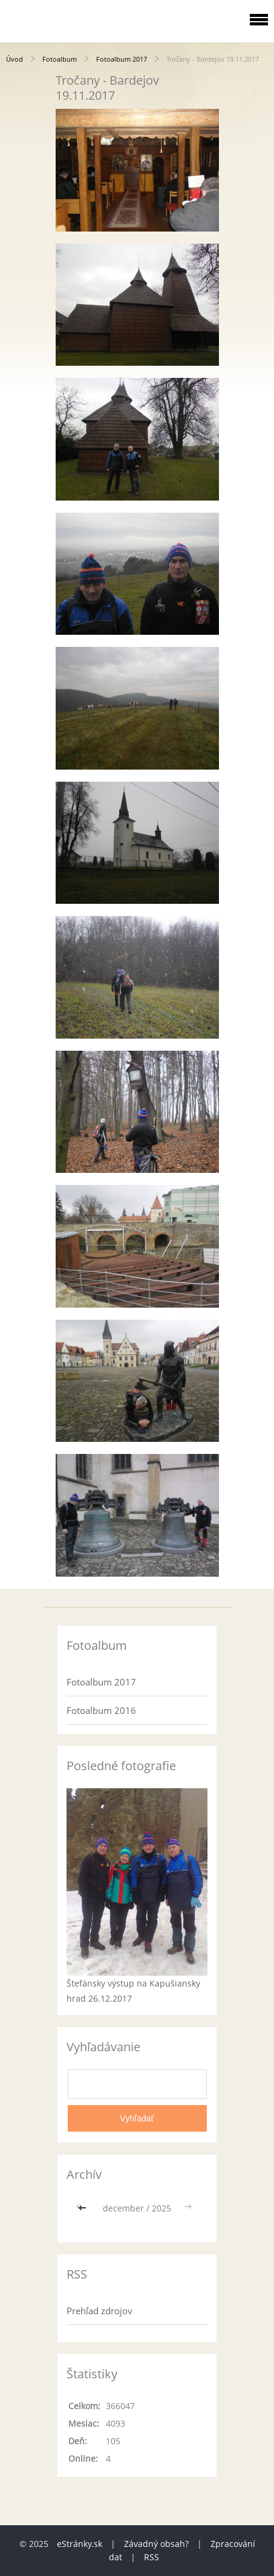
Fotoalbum (59, 58)
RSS (151, 2557)
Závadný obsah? (156, 2543)
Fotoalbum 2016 (101, 1710)
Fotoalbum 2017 (121, 58)
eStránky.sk (79, 2543)
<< (83, 2208)
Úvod (14, 58)
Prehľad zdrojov (99, 2311)
